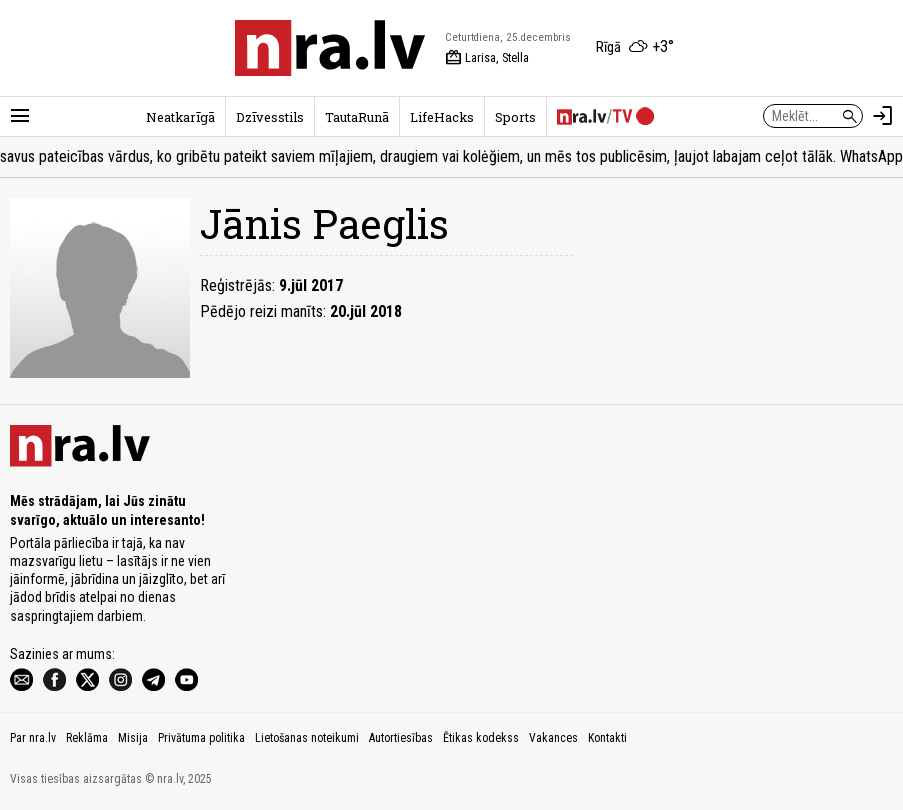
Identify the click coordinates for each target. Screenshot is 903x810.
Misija (133, 738)
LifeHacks (442, 117)
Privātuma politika (201, 738)
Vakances (553, 738)
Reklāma (87, 738)
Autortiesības (401, 738)
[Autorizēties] (883, 116)
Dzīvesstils (270, 117)
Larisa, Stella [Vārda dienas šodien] (487, 58)
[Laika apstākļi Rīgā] (635, 48)
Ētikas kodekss (481, 738)
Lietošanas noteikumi (307, 738)
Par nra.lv (33, 738)
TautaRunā (357, 117)
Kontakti (607, 738)
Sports (515, 117)
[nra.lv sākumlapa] (330, 48)
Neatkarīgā (180, 117)
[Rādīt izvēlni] (20, 116)
